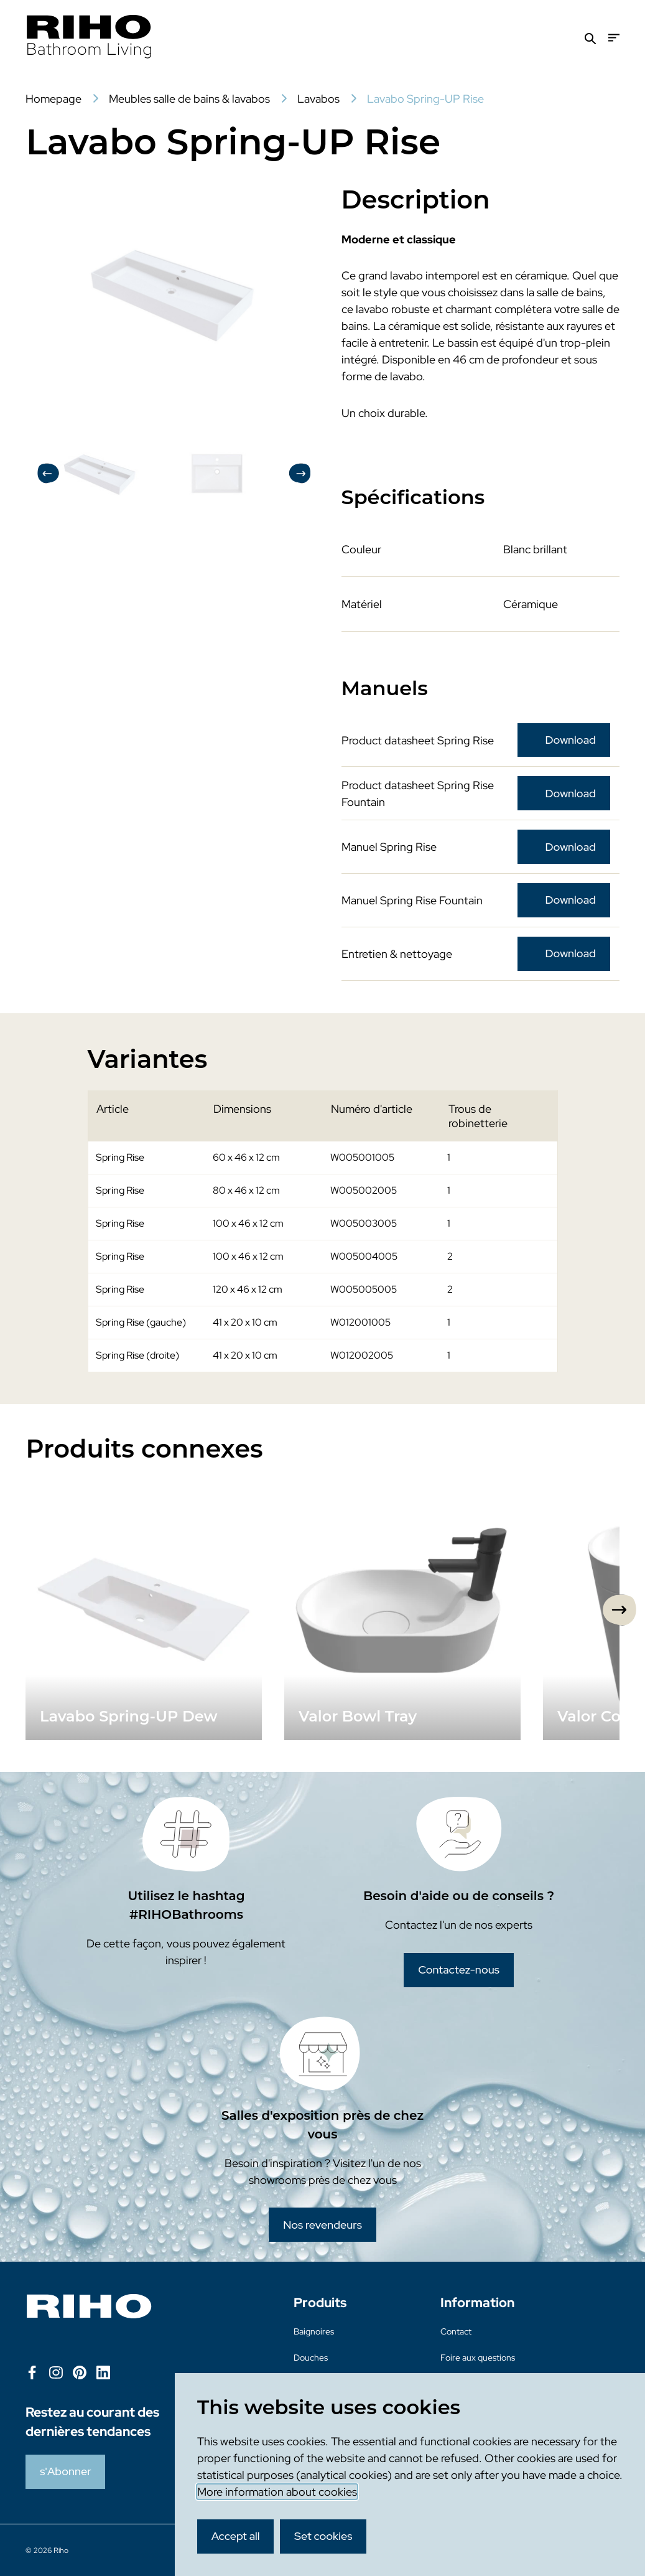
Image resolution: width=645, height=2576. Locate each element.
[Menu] (613, 37)
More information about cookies (277, 2492)
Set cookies (323, 2536)
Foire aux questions (477, 2357)
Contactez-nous (458, 1969)
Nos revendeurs (322, 2225)
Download (570, 740)
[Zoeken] (590, 37)
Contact (455, 2331)
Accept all (235, 2536)
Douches (311, 2357)
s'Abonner (65, 2471)
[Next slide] (619, 1610)
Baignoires (314, 2331)
